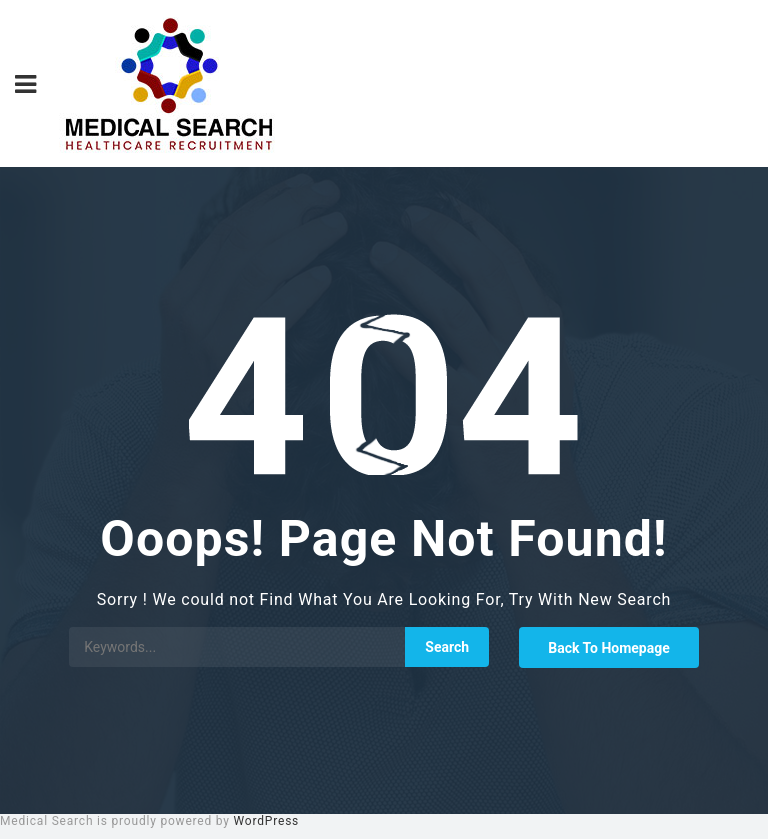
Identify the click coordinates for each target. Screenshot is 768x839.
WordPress (267, 821)
